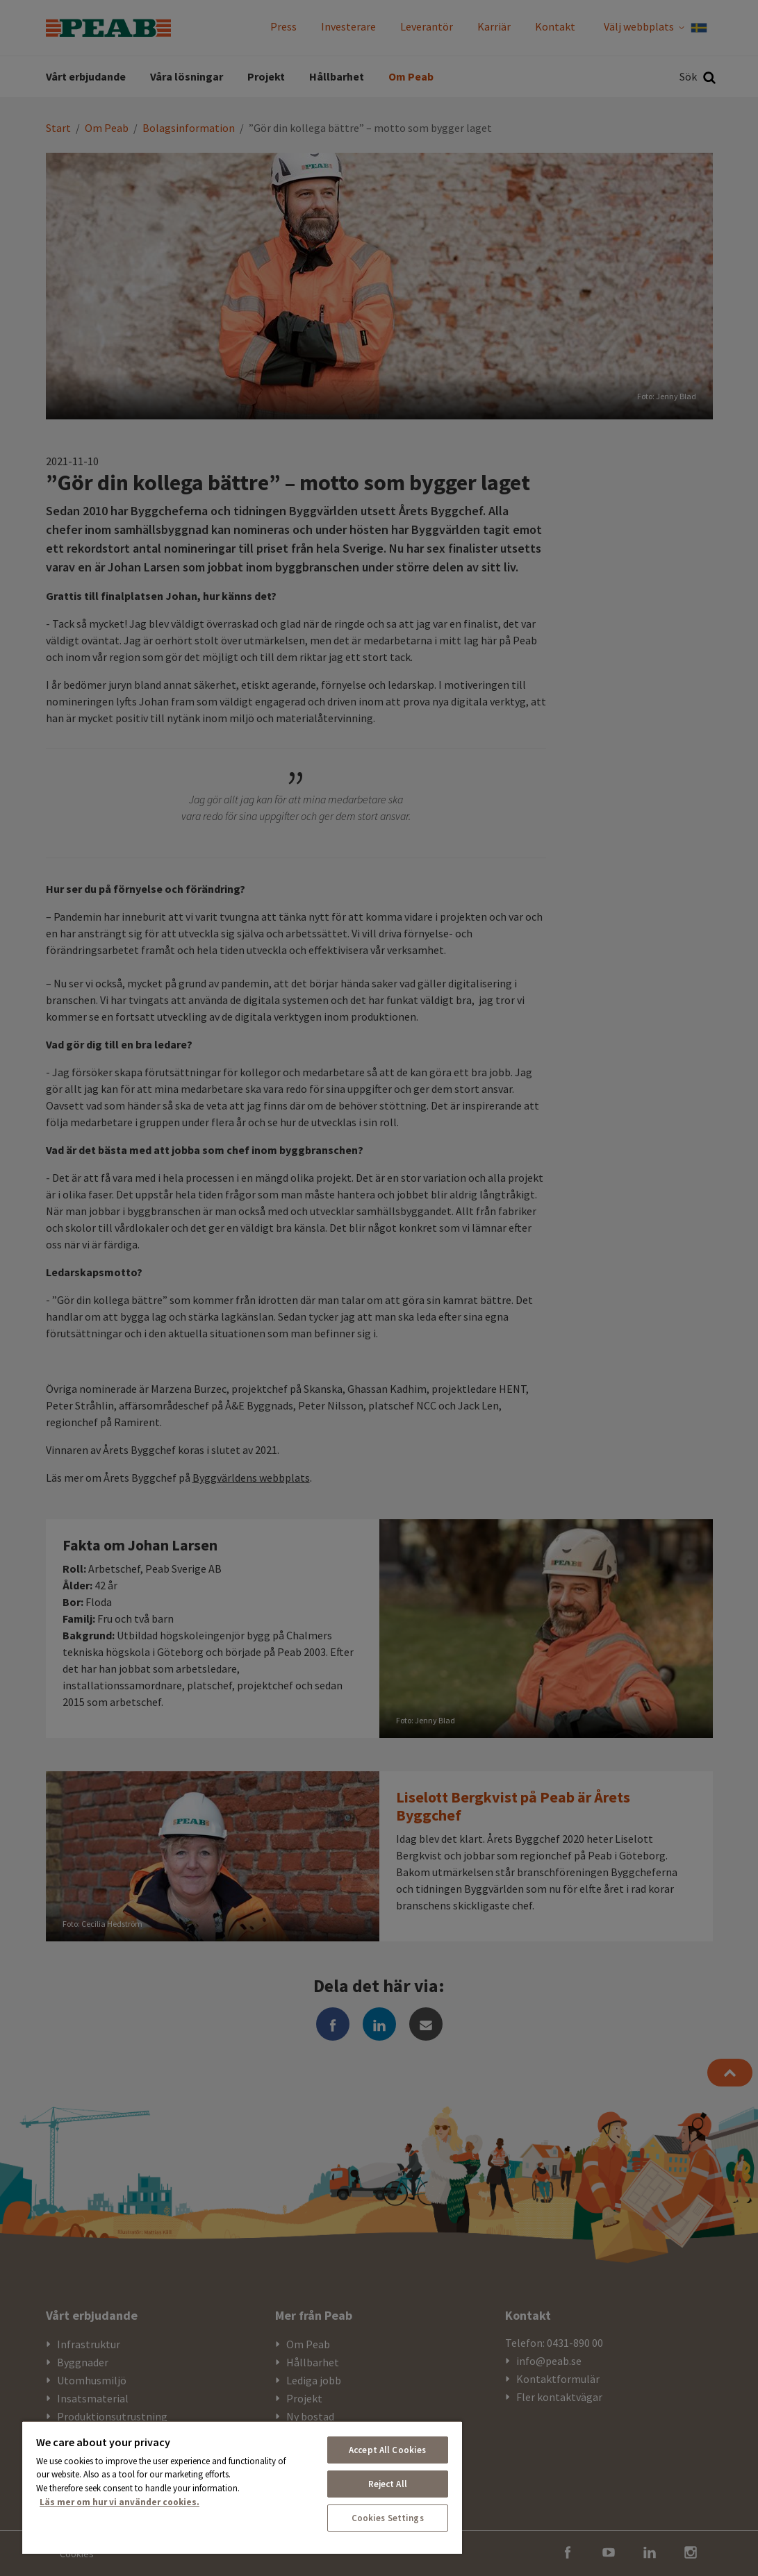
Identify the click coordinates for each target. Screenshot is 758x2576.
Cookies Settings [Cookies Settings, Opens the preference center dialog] (388, 2518)
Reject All (387, 2484)
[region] (242, 2487)
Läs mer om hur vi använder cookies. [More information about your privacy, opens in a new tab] (119, 2502)
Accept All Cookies (387, 2450)
